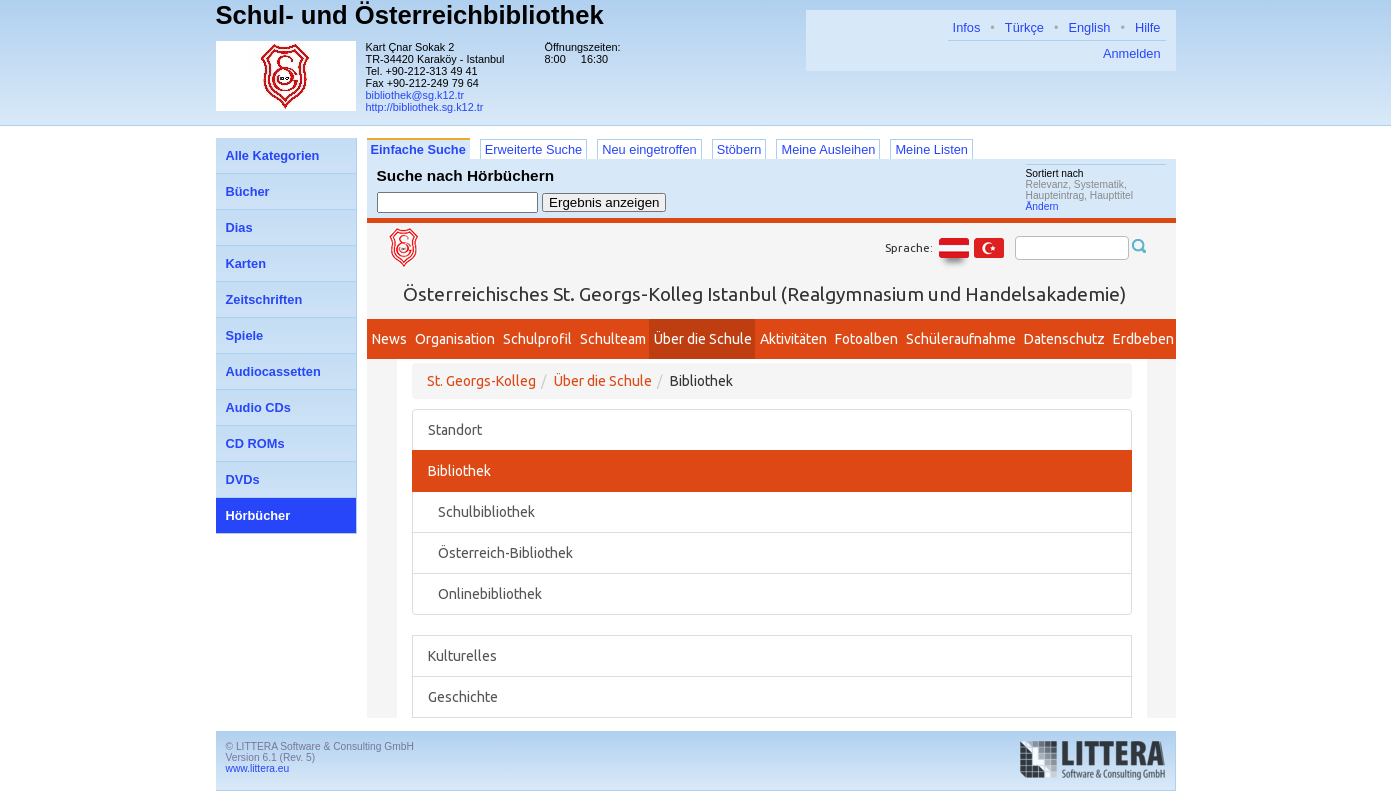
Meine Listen (931, 149)
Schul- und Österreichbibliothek (410, 15)
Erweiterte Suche (533, 149)
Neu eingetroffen (649, 149)
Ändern (1042, 206)
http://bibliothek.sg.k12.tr (425, 107)
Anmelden (1132, 53)
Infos (967, 27)
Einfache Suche (418, 149)
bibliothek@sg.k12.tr (415, 95)
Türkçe (1024, 27)
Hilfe (1148, 27)
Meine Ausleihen (828, 149)
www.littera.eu (258, 768)
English (1089, 27)
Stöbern (739, 149)
